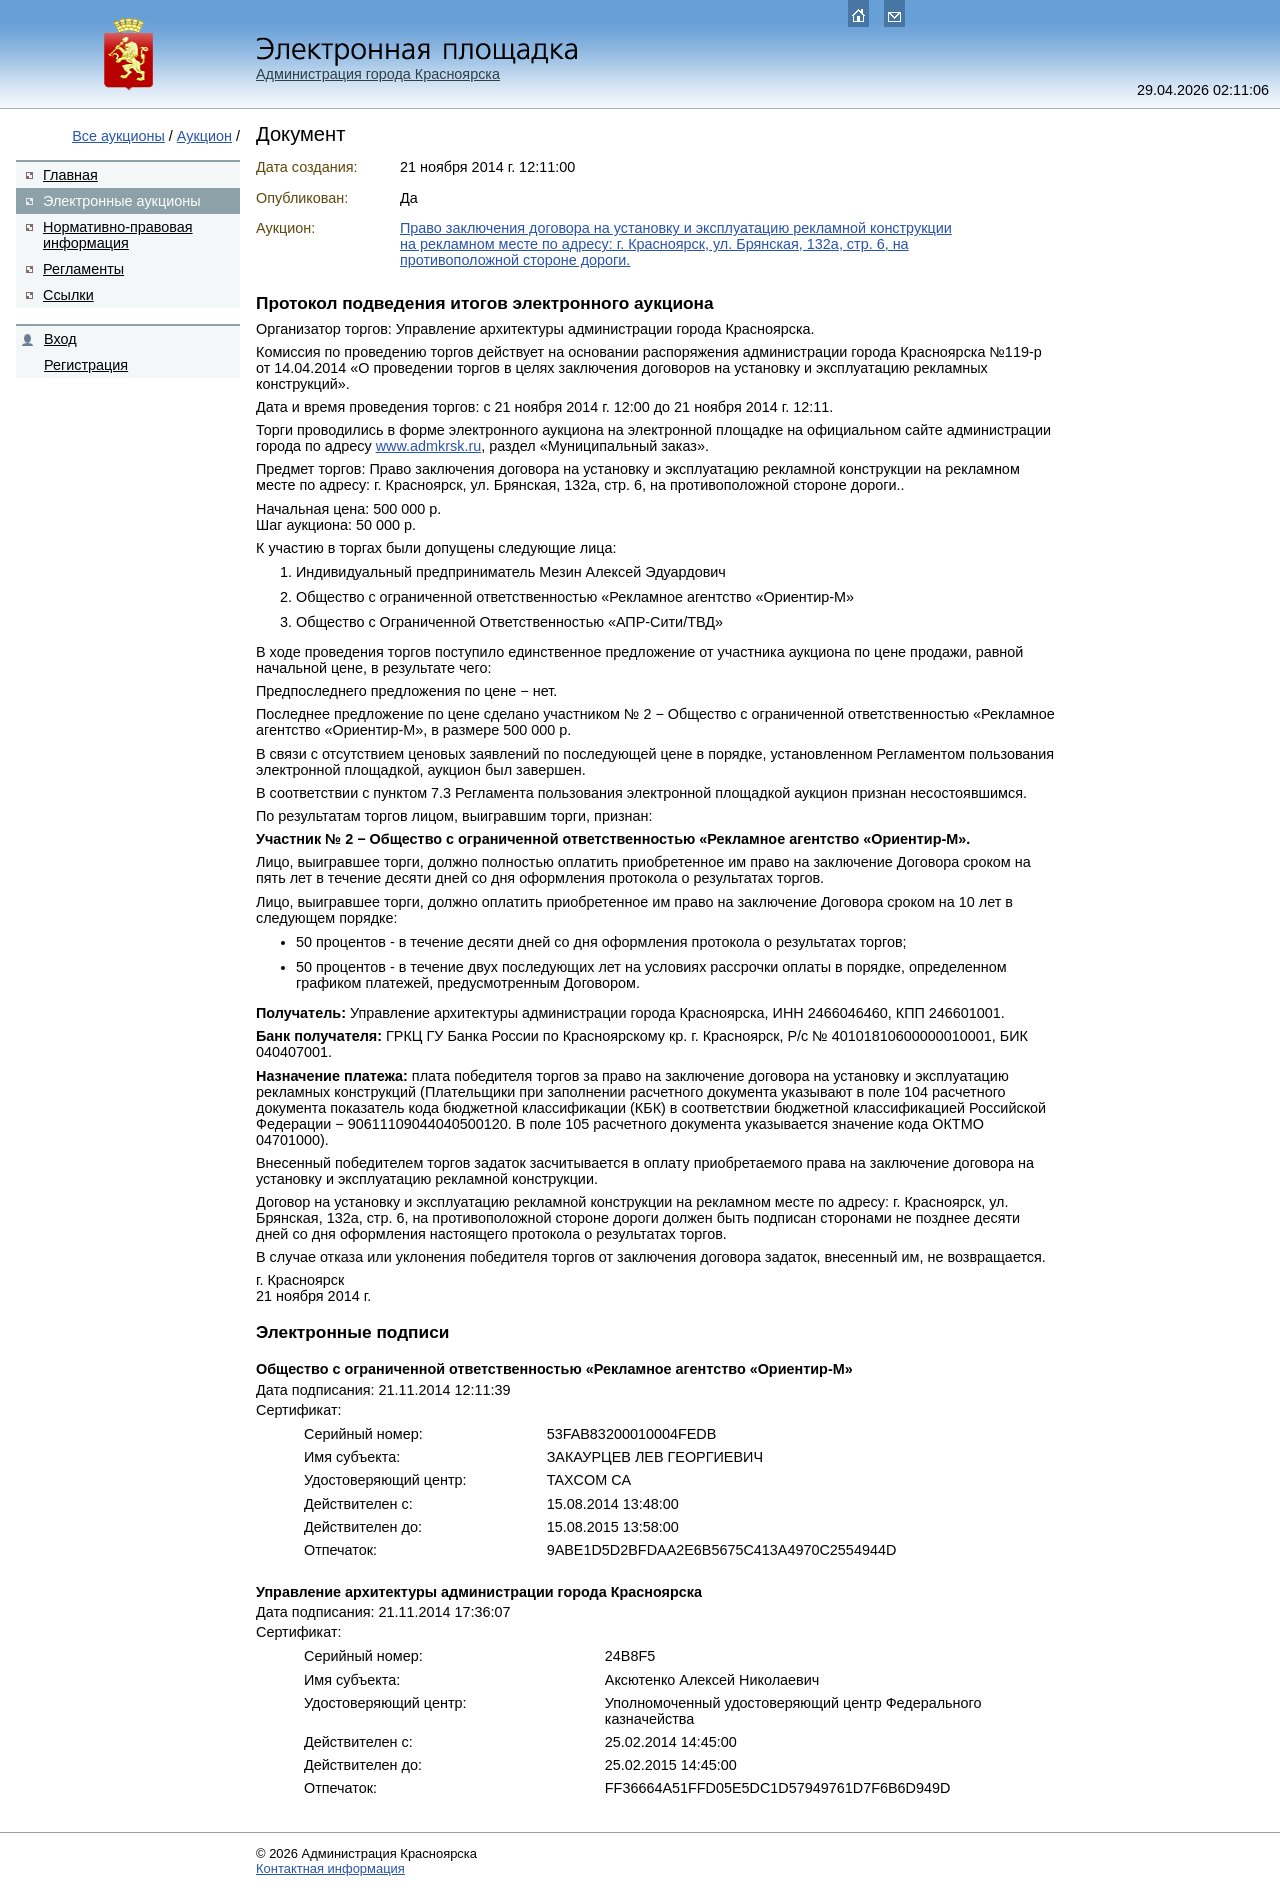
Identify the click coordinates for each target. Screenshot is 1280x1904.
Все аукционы (118, 136)
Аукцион (204, 136)
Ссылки (68, 295)
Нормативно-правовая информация (118, 235)
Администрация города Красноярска (378, 74)
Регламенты (83, 269)
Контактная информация (330, 1868)
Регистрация (86, 365)
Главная (70, 175)
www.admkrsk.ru (429, 446)
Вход (60, 339)
